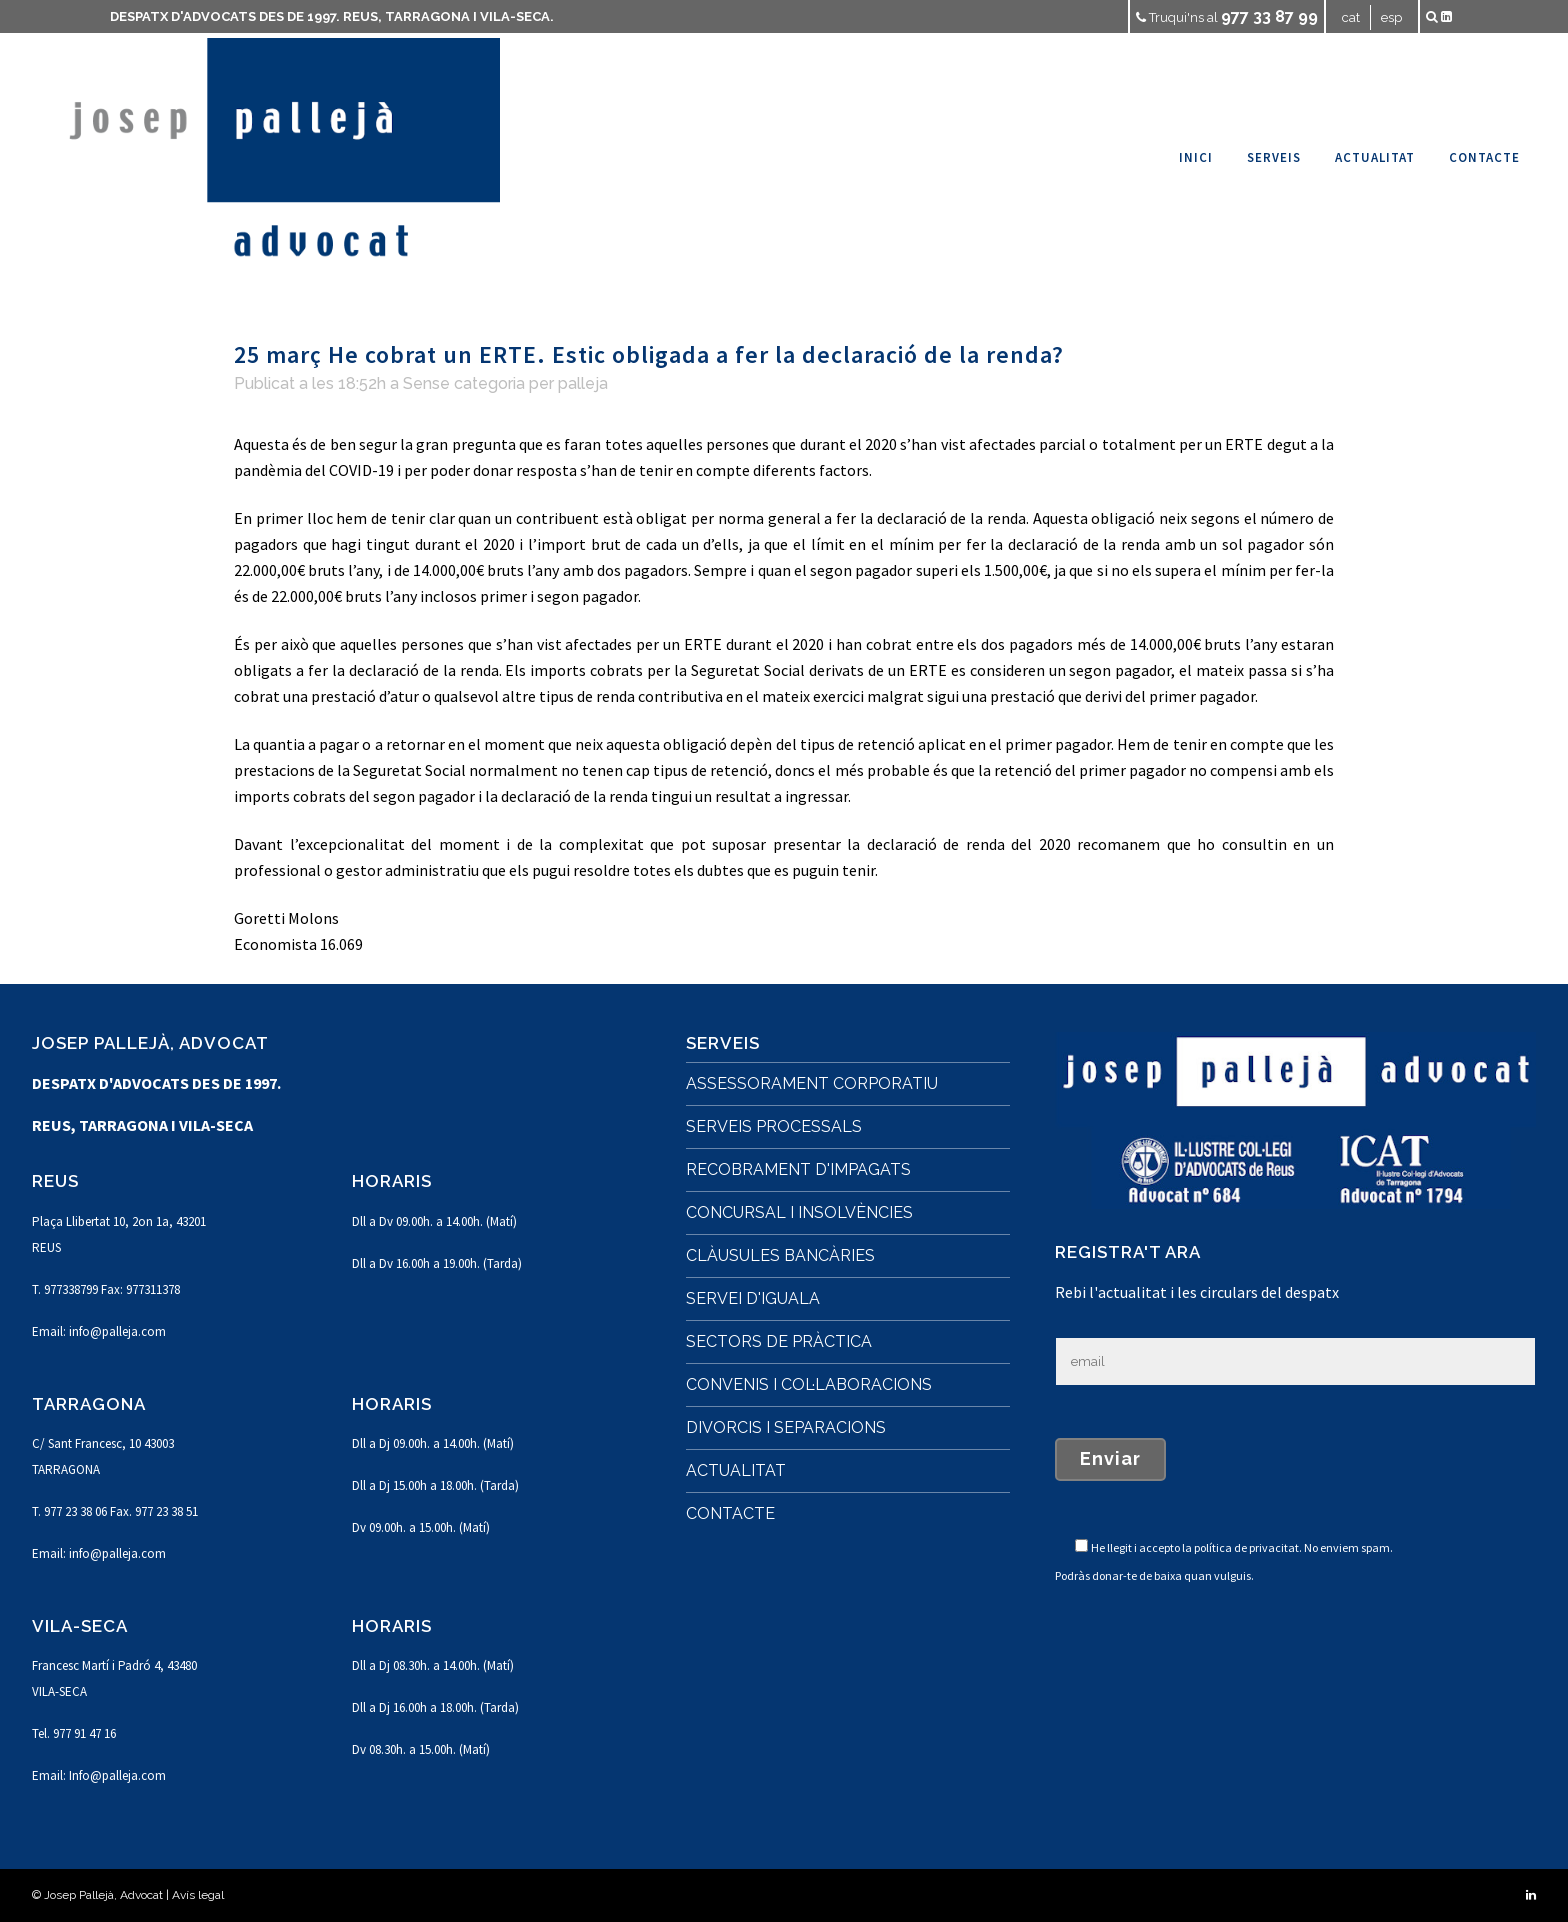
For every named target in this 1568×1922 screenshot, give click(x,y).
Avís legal (198, 1895)
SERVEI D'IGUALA (753, 1298)
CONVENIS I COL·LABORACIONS (809, 1384)
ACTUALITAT (736, 1470)
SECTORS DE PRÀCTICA (779, 1341)
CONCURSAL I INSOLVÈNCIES (799, 1212)
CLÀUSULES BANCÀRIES (780, 1255)
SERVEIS (723, 1043)
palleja (583, 383)
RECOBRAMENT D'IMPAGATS (798, 1169)
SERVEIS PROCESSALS (774, 1126)
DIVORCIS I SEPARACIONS (786, 1427)
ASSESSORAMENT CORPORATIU (812, 1083)
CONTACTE (730, 1513)
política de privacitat (1246, 1547)
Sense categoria (464, 383)
